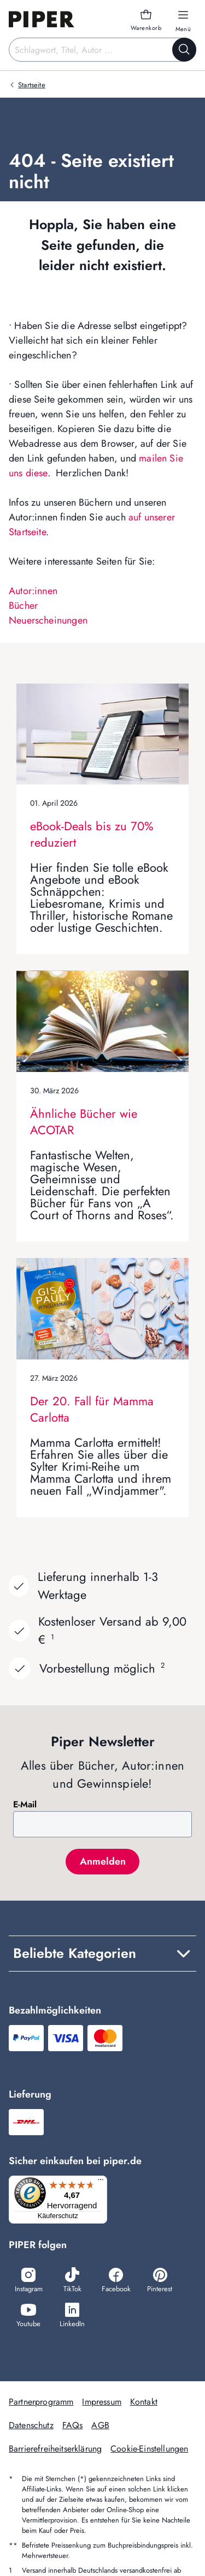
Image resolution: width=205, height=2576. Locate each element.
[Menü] (100, 2182)
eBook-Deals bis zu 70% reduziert (92, 834)
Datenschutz (31, 2425)
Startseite (31, 85)
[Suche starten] (184, 50)
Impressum (101, 2401)
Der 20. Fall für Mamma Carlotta (92, 1409)
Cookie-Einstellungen (149, 2448)
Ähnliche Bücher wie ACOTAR (83, 1122)
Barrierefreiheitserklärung (55, 2448)
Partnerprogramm (41, 2401)
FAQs (72, 2425)
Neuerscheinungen (48, 620)
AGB (100, 2425)
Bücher (23, 605)
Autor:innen (33, 591)
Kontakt (143, 2401)
